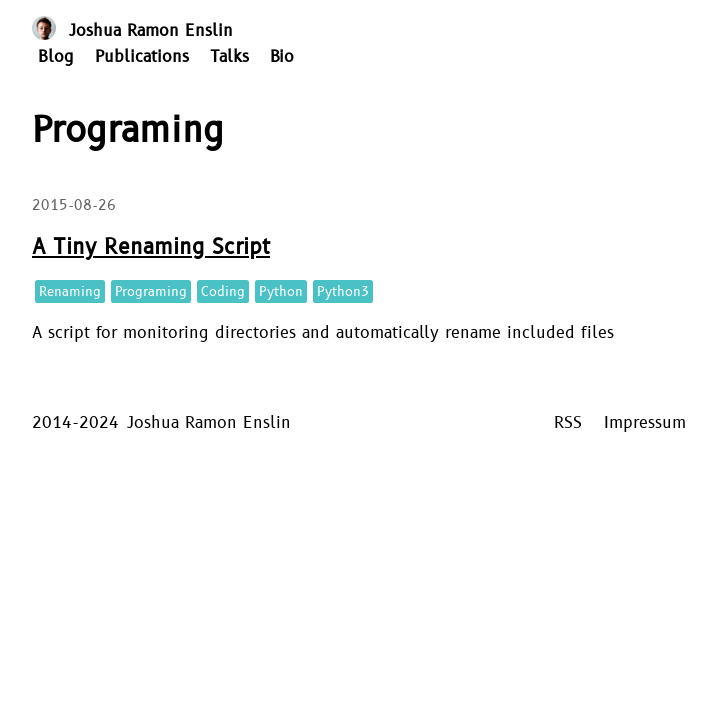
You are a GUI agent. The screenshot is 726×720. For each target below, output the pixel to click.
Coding (223, 292)
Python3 (343, 292)
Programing (151, 292)
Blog (56, 57)
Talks (229, 57)
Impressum (645, 423)
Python (281, 292)
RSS (568, 423)
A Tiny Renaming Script (151, 247)
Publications (142, 57)
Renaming (70, 292)
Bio (282, 57)
